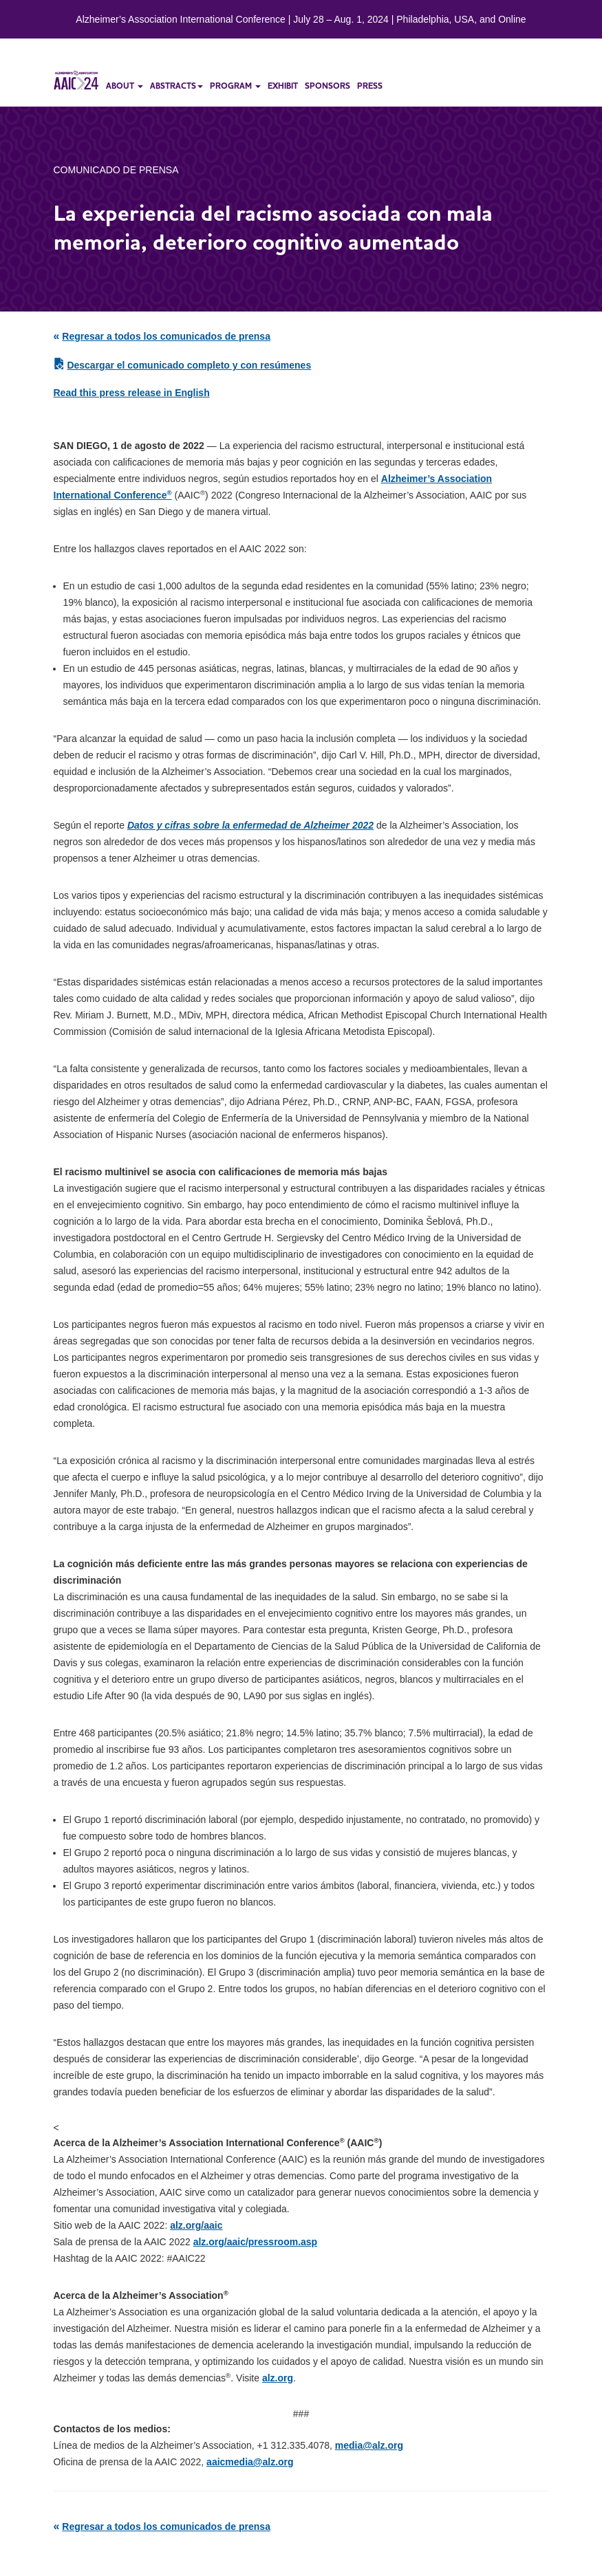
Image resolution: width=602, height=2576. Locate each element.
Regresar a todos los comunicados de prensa (166, 336)
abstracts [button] (176, 85)
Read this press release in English (132, 392)
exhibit (283, 85)
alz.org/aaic (196, 2225)
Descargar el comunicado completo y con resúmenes (189, 365)
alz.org (277, 2377)
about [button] (124, 85)
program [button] (235, 85)
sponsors (327, 85)
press (370, 85)
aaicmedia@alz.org (249, 2461)
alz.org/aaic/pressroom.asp (255, 2241)
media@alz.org (369, 2445)
